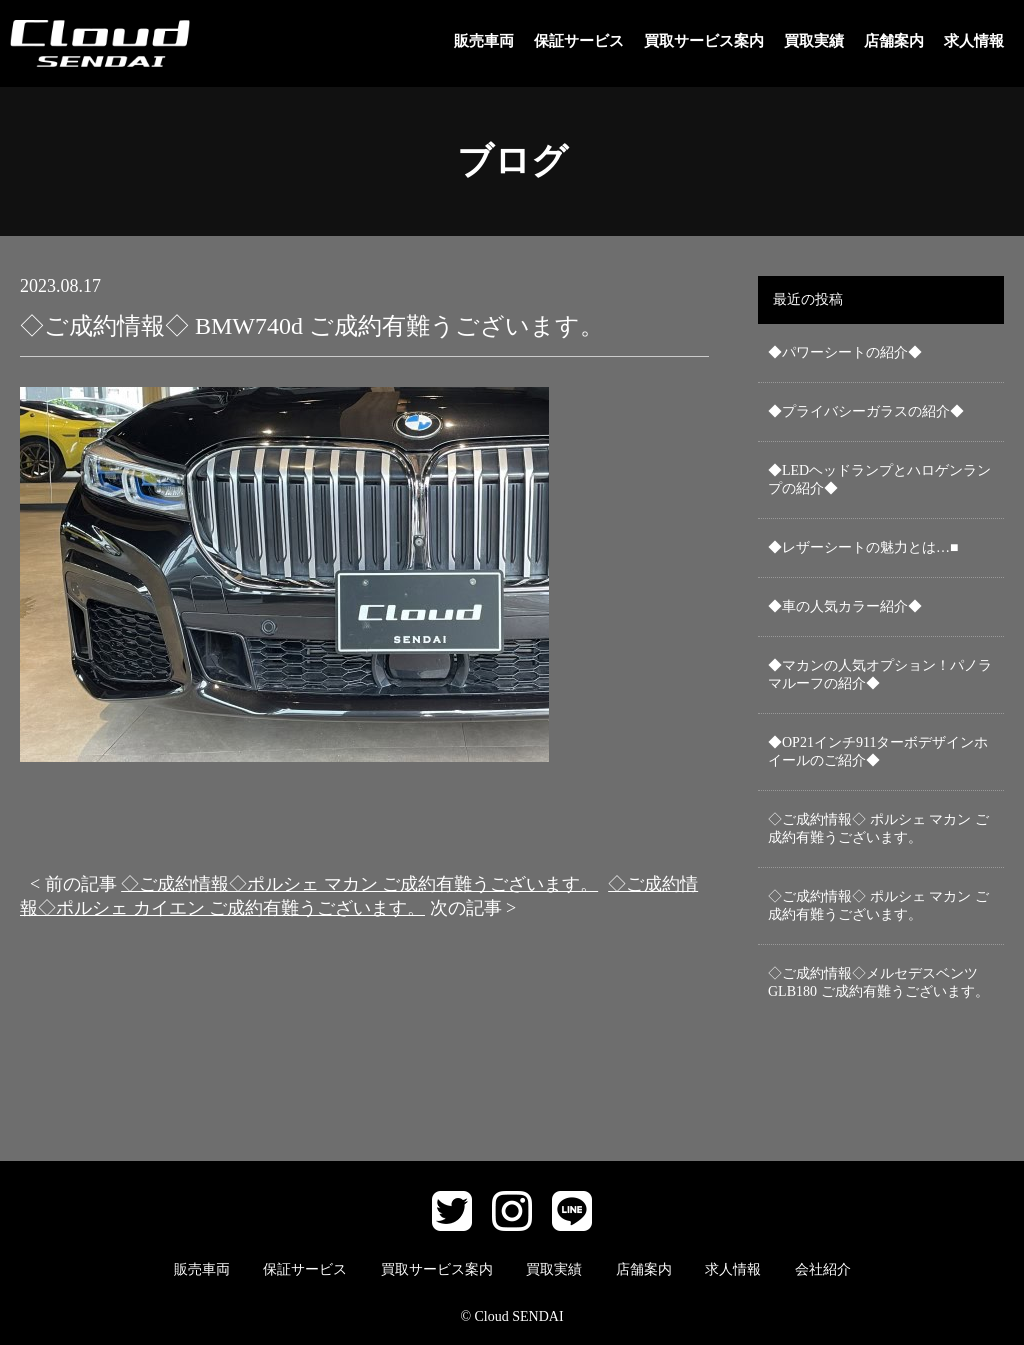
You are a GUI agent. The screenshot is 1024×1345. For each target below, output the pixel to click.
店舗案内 (894, 41)
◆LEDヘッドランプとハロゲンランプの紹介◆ (879, 479)
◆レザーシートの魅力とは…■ (863, 547)
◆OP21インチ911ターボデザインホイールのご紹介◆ (878, 751)
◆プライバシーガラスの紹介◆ (866, 411)
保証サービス (579, 41)
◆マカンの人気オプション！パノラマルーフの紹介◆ (880, 674)
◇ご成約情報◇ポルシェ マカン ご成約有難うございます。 (359, 884)
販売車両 (484, 41)
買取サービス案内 (704, 41)
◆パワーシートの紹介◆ (845, 352)
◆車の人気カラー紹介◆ (845, 606)
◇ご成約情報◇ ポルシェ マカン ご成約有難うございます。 (878, 828)
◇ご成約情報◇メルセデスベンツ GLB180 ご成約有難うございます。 (878, 982)
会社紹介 (823, 1269)
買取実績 (814, 41)
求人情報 (974, 41)
